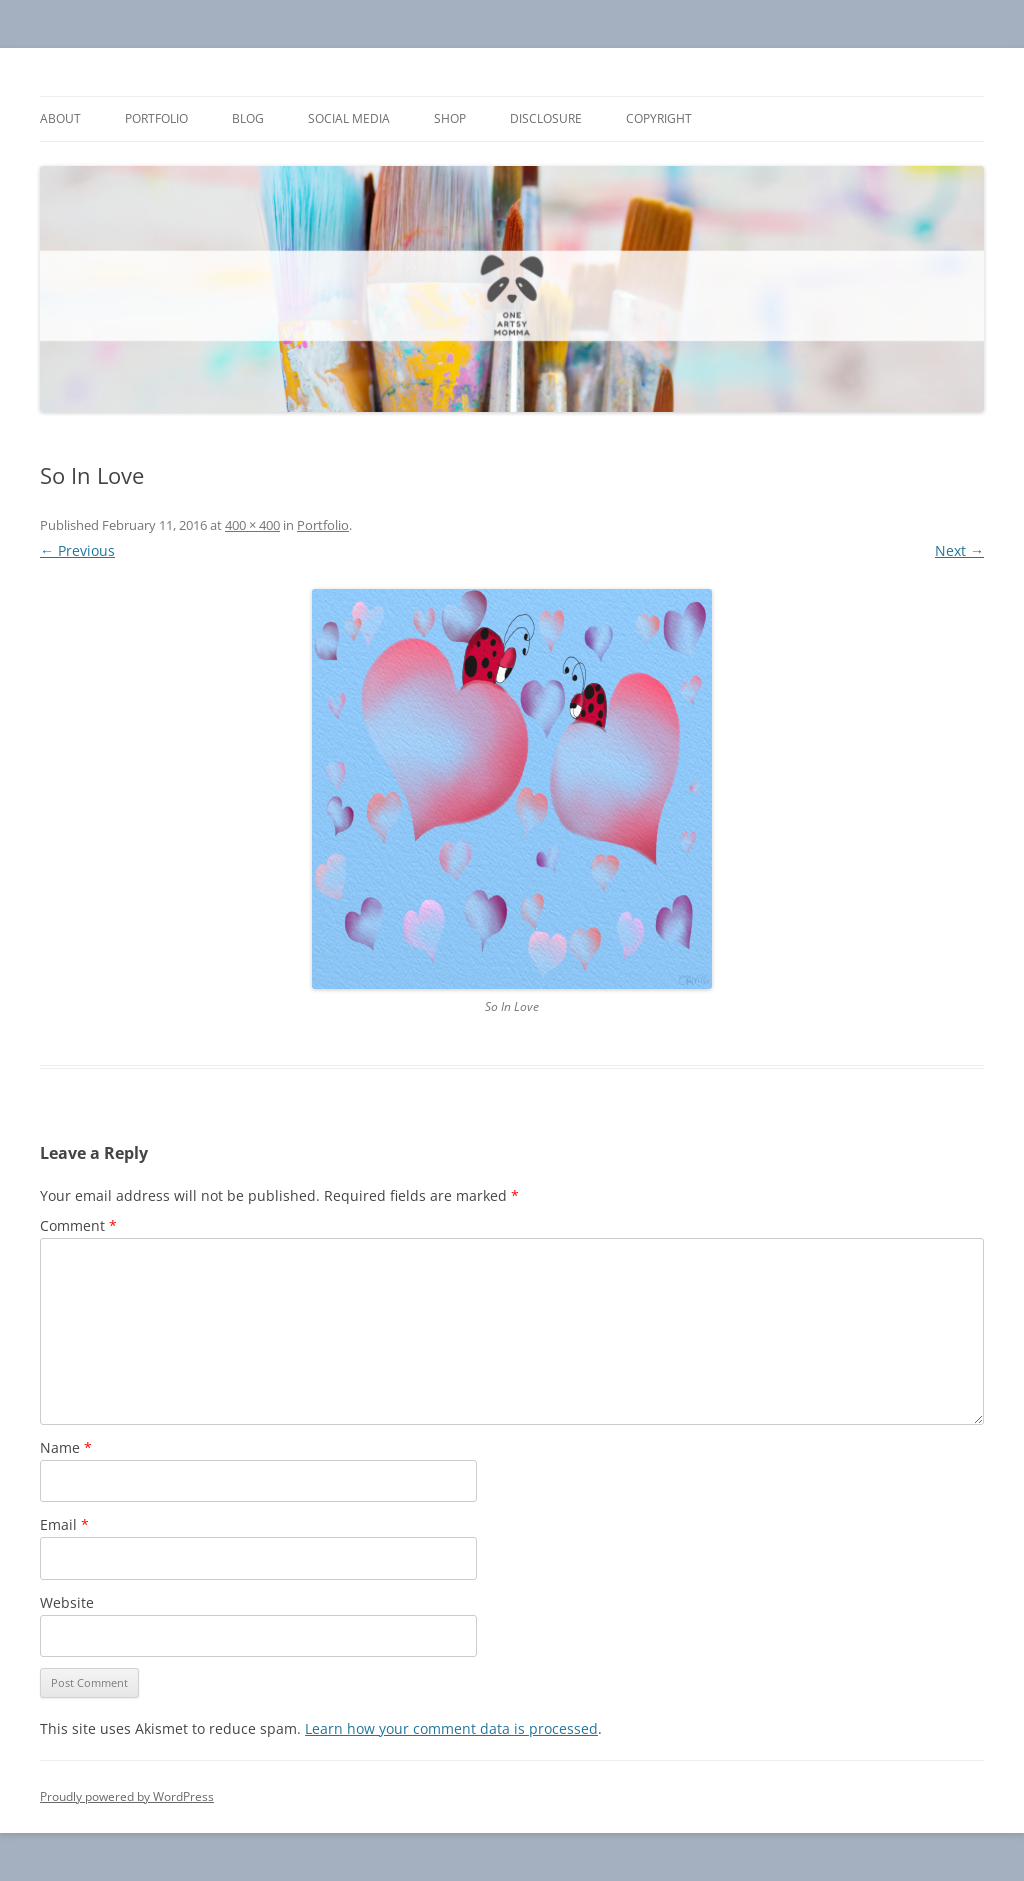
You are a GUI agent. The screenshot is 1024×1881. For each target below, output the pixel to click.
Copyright (659, 118)
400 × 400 (252, 525)
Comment (78, 1225)
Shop (450, 118)
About (60, 118)
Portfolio (156, 118)
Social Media (349, 118)
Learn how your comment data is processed (451, 1728)
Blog (248, 118)
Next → (959, 550)
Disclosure (546, 118)
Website (67, 1602)
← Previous (77, 550)
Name (66, 1447)
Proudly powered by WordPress (127, 1796)
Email (64, 1524)
